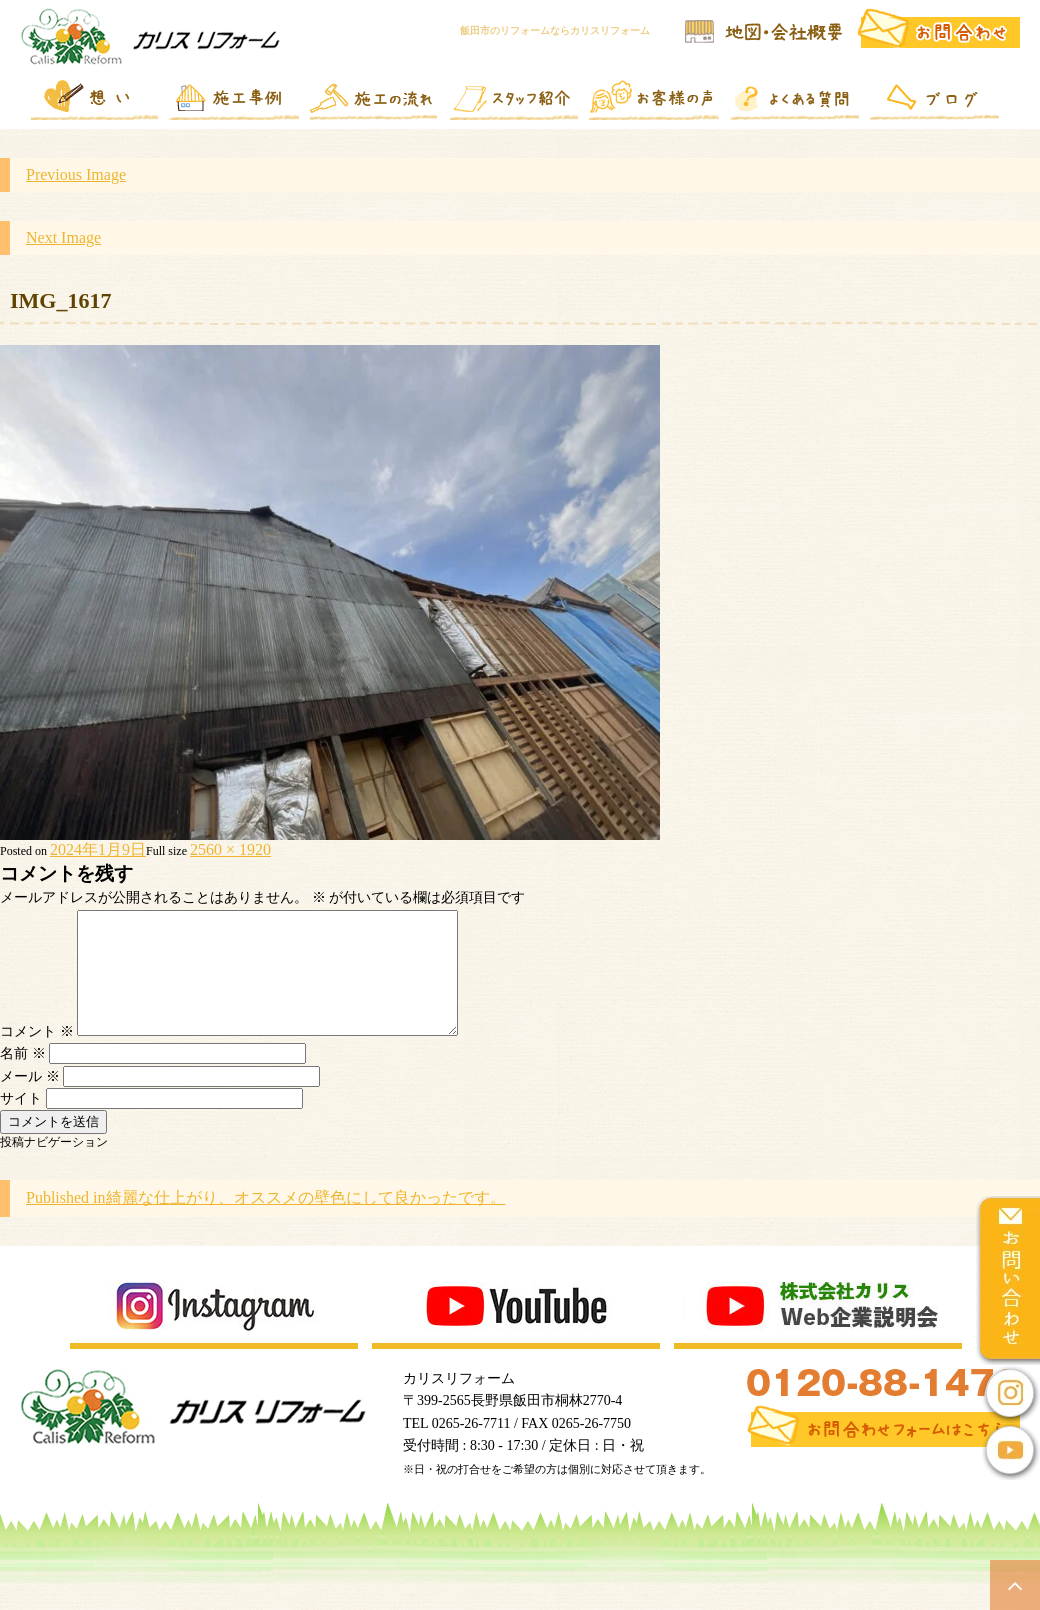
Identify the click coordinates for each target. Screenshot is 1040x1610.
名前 (23, 1077)
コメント (37, 1055)
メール (30, 1100)
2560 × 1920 (230, 849)
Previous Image (76, 174)
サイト (21, 1122)
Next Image (63, 237)
